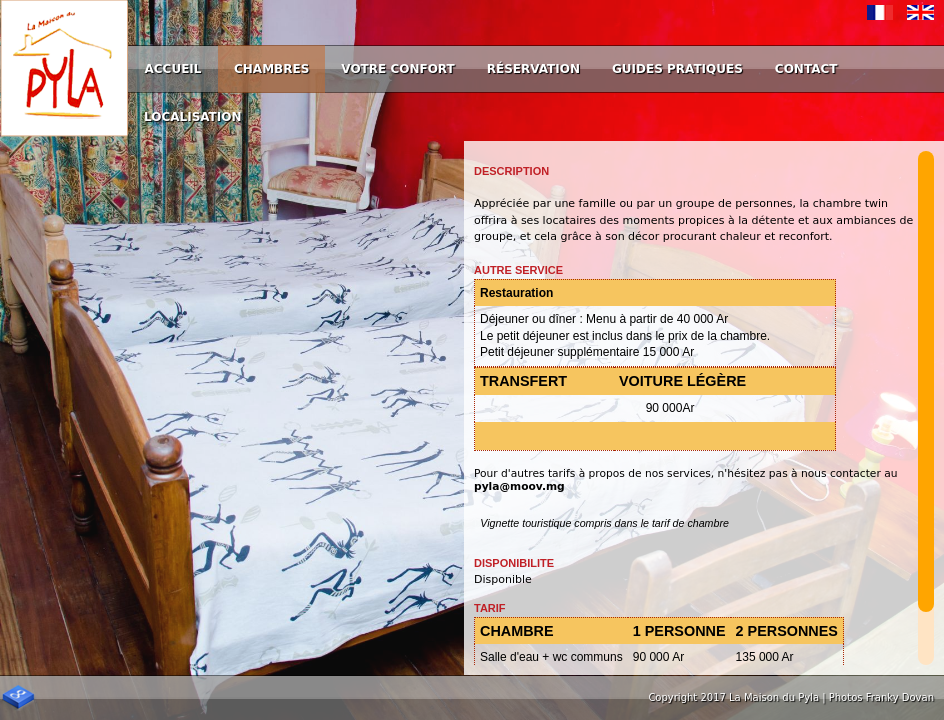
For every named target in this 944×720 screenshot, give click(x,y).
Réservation (533, 69)
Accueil (173, 69)
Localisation (193, 117)
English (920, 12)
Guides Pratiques (677, 69)
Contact (806, 69)
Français (880, 12)
